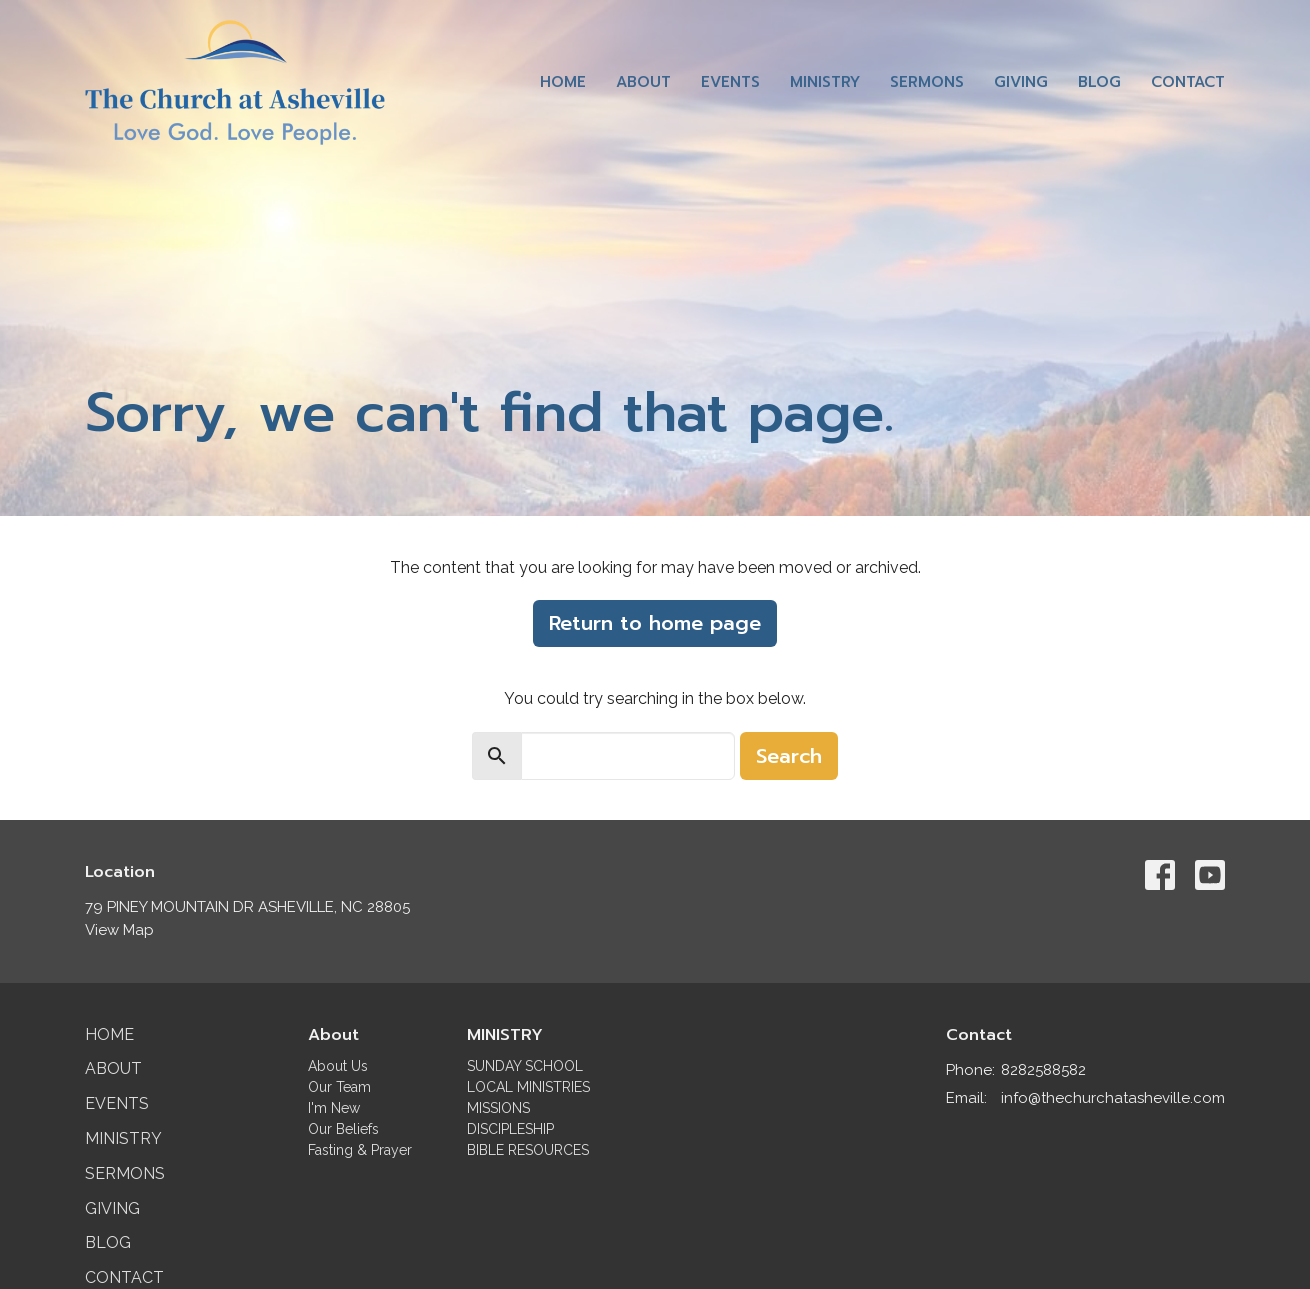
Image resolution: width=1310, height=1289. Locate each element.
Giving (1021, 82)
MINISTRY (505, 1035)
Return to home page (655, 623)
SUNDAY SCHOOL (525, 1066)
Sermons (927, 82)
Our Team (339, 1087)
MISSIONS (498, 1108)
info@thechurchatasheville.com (1113, 1098)
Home (563, 82)
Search (789, 756)
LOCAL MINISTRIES (528, 1087)
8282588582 (1043, 1070)
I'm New (334, 1108)
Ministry (825, 82)
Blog (1099, 82)
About (643, 82)
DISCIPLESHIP (510, 1129)
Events (730, 82)
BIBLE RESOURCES (528, 1150)
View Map (119, 930)
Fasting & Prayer (360, 1150)
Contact (1188, 82)
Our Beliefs (343, 1129)
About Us (338, 1066)
